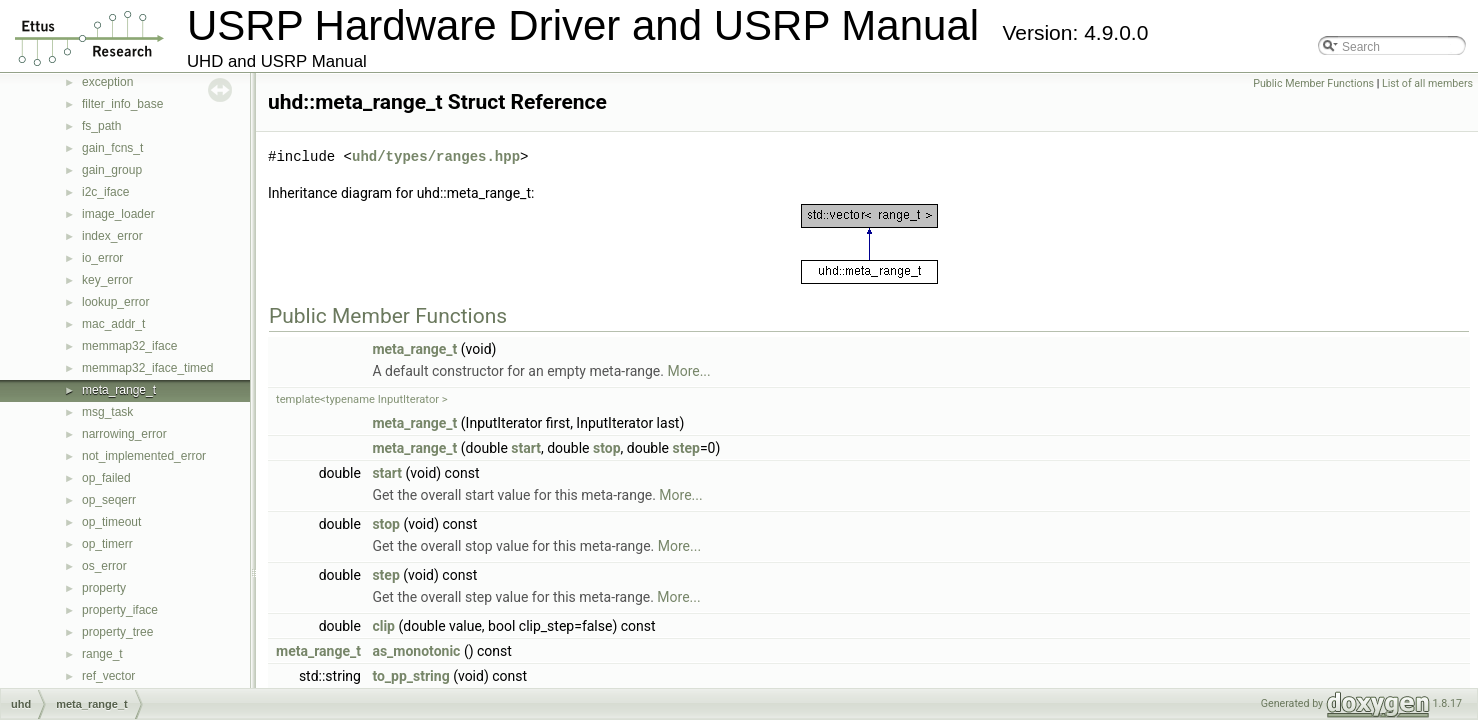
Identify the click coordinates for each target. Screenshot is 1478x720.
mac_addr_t (113, 324)
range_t (102, 654)
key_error (107, 280)
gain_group (112, 170)
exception (107, 82)
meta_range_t (119, 390)
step (686, 448)
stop (607, 448)
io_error (102, 258)
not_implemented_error (144, 456)
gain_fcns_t (112, 148)
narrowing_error (124, 434)
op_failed (106, 478)
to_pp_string (410, 676)
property (104, 588)
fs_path (101, 126)
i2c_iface (105, 192)
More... (688, 371)
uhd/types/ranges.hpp (436, 156)
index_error (112, 236)
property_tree (117, 632)
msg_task (107, 412)
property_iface (120, 610)
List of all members (1427, 83)
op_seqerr (109, 500)
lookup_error (115, 302)
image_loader (118, 214)
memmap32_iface (129, 346)
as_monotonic (416, 651)
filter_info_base (122, 104)
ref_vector (108, 676)
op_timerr (107, 544)
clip (383, 626)
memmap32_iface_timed (147, 368)
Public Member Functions (1313, 83)
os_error (104, 566)
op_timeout (111, 522)
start (526, 448)
